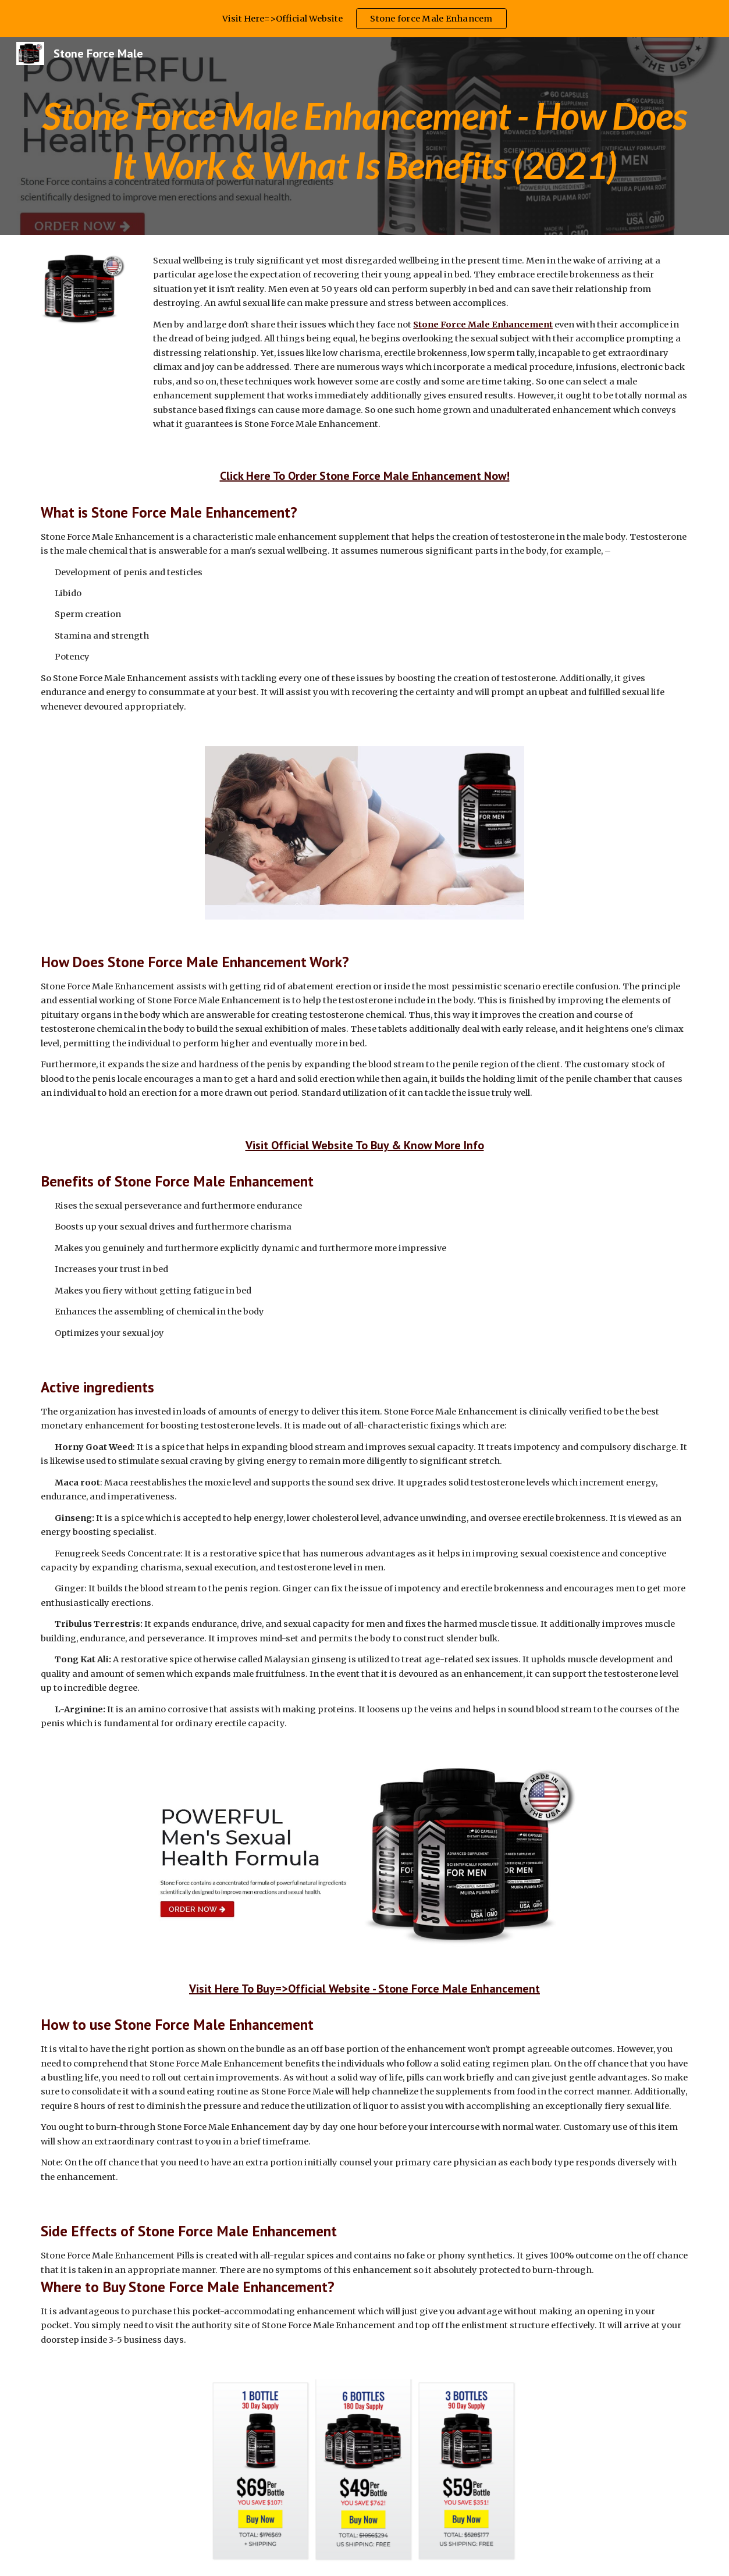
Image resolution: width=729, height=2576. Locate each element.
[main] (364, 136)
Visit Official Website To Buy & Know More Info (365, 1145)
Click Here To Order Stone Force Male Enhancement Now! (365, 475)
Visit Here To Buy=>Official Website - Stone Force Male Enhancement (364, 1988)
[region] (364, 18)
